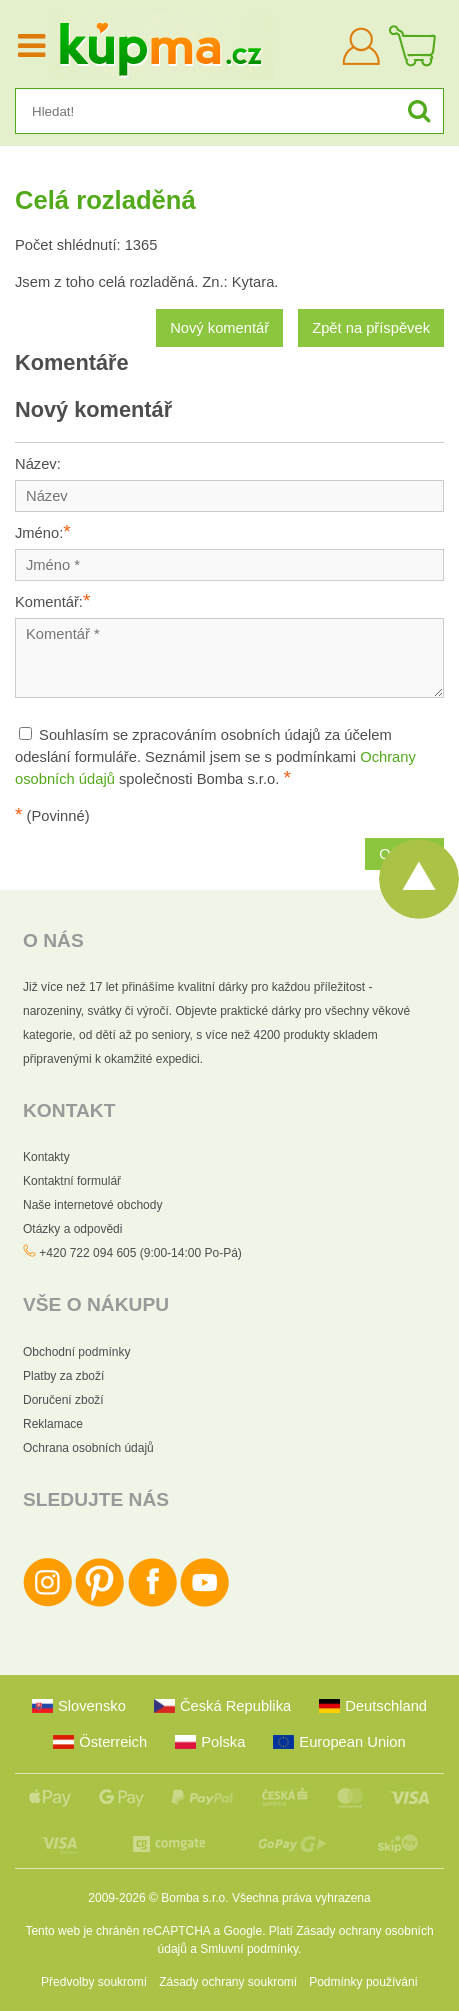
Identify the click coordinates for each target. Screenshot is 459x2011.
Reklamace (53, 1424)
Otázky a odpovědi (72, 1229)
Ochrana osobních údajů (88, 1448)
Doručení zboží (63, 1400)
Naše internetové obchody (92, 1205)
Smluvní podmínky (249, 1949)
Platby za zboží (63, 1376)
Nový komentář (219, 328)
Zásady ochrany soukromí (228, 1982)
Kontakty (46, 1157)
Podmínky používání (363, 1982)
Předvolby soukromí (94, 1982)
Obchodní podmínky (76, 1352)
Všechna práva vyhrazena (301, 1898)
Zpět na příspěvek (371, 328)
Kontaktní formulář (72, 1181)
